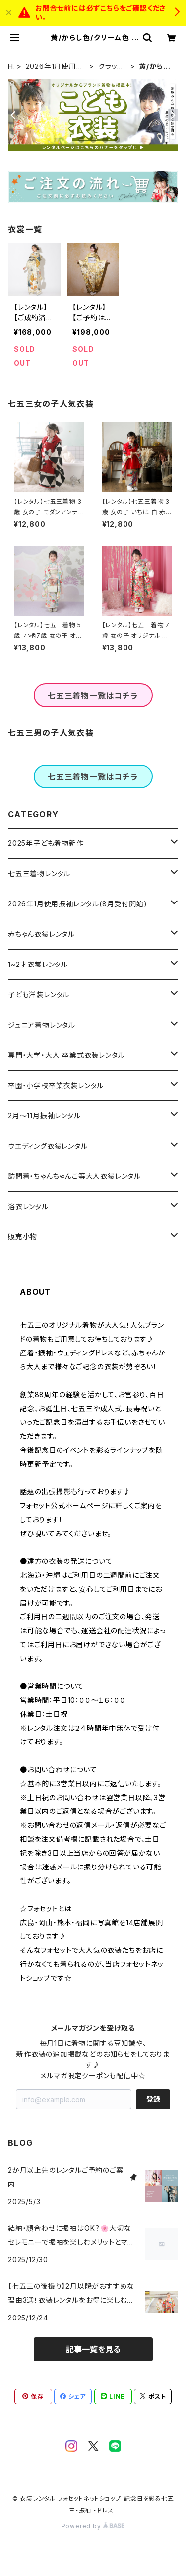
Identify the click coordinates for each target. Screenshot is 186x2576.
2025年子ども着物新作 (46, 843)
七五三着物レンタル (39, 873)
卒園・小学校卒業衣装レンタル (56, 1085)
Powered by (93, 2526)
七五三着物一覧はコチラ (93, 696)
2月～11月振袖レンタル (44, 1115)
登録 (153, 2099)
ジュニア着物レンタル (41, 1025)
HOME (11, 66)
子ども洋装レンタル (38, 994)
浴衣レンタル (28, 1206)
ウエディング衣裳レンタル (48, 1146)
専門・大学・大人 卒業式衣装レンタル (66, 1055)
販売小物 (22, 1236)
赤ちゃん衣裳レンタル (41, 934)
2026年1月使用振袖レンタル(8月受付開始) (55, 66)
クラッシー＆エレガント (111, 66)
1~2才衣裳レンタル (38, 964)
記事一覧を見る (93, 2349)
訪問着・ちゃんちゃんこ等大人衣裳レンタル (74, 1176)
